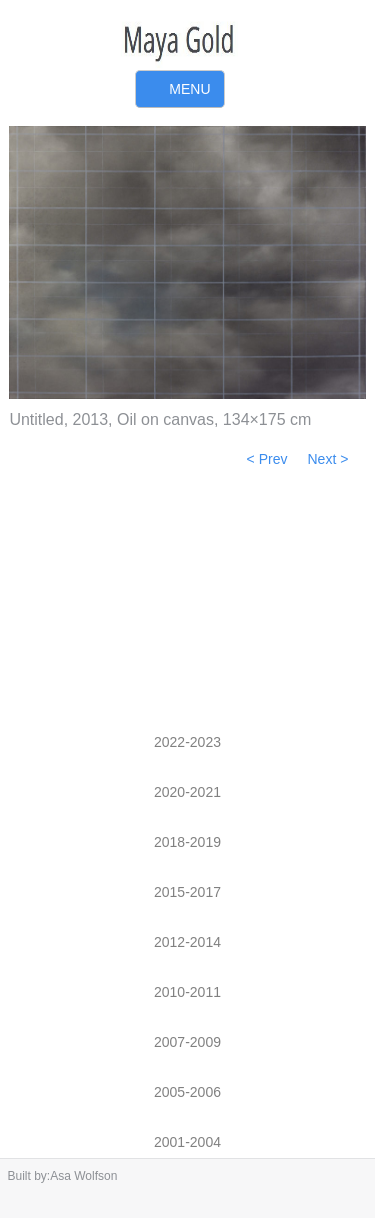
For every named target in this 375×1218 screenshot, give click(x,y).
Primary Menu (179, 90)
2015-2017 (187, 892)
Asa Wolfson (83, 1176)
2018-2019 (187, 842)
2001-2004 (187, 1142)
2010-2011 (187, 992)
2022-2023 (187, 742)
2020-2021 (187, 792)
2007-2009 (187, 1042)
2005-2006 (187, 1092)
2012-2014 (187, 942)
